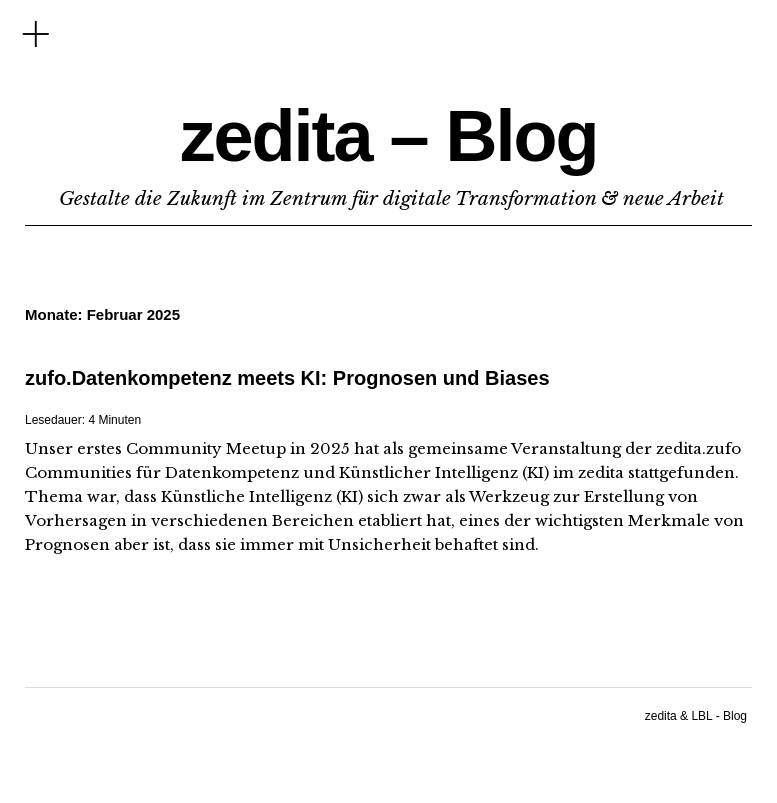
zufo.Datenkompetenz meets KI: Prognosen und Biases (287, 378)
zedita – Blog (388, 136)
